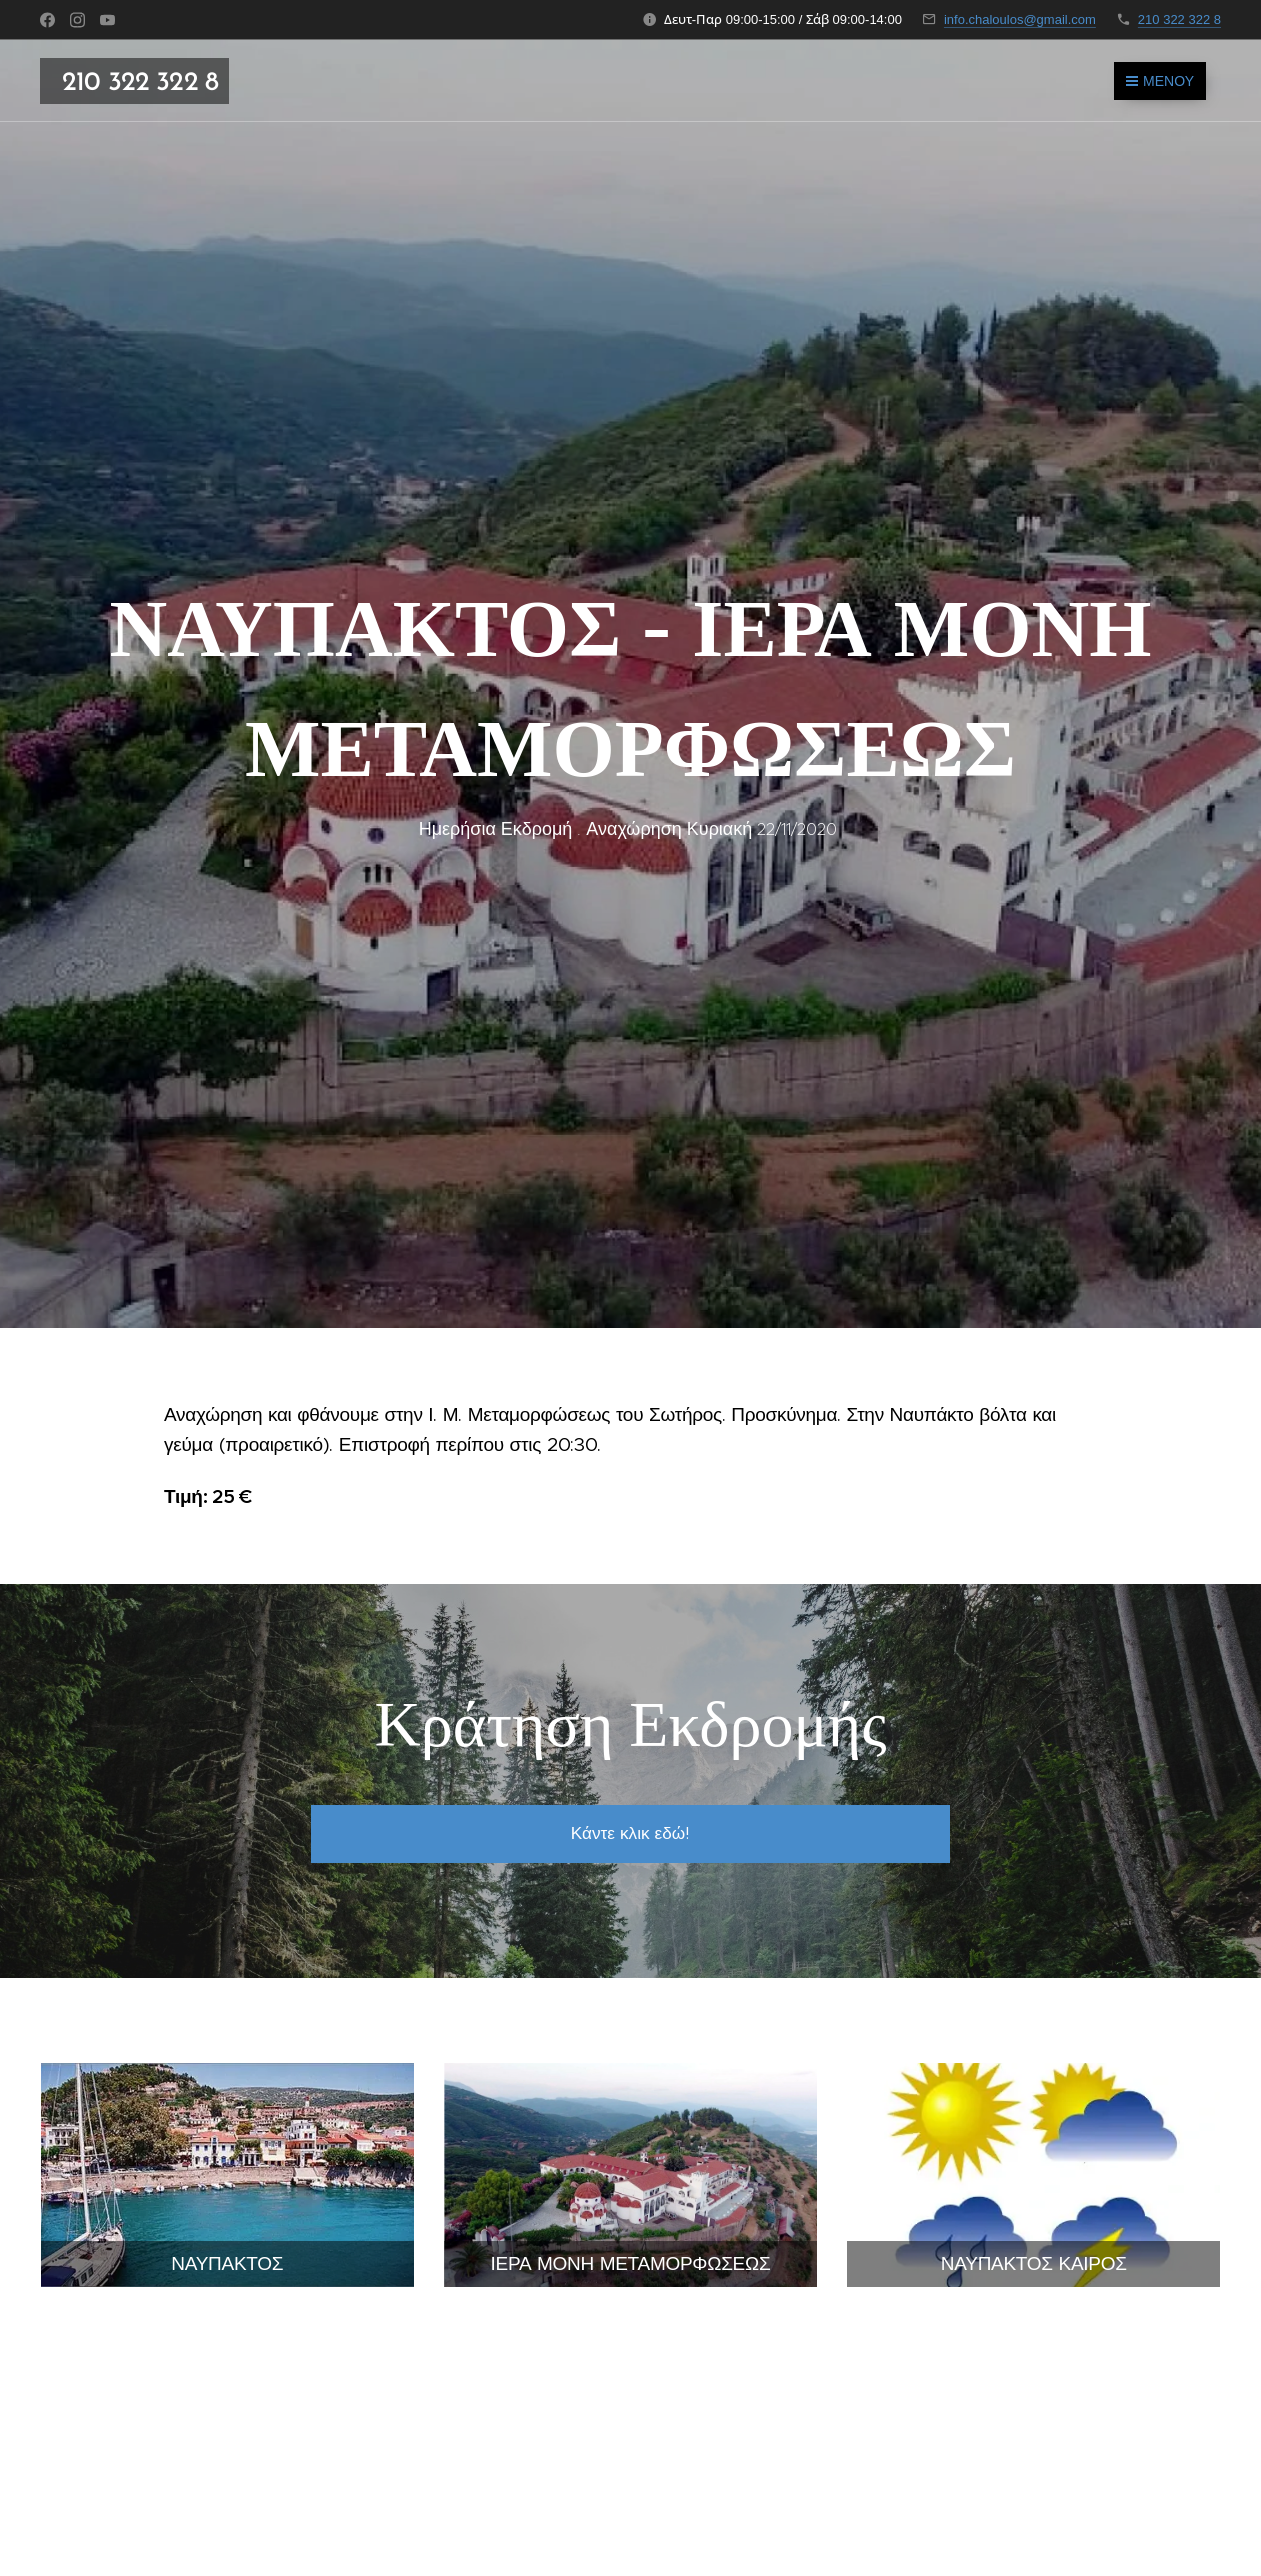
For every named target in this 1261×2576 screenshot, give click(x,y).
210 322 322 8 (1179, 19)
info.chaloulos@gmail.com (1020, 19)
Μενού (1160, 81)
